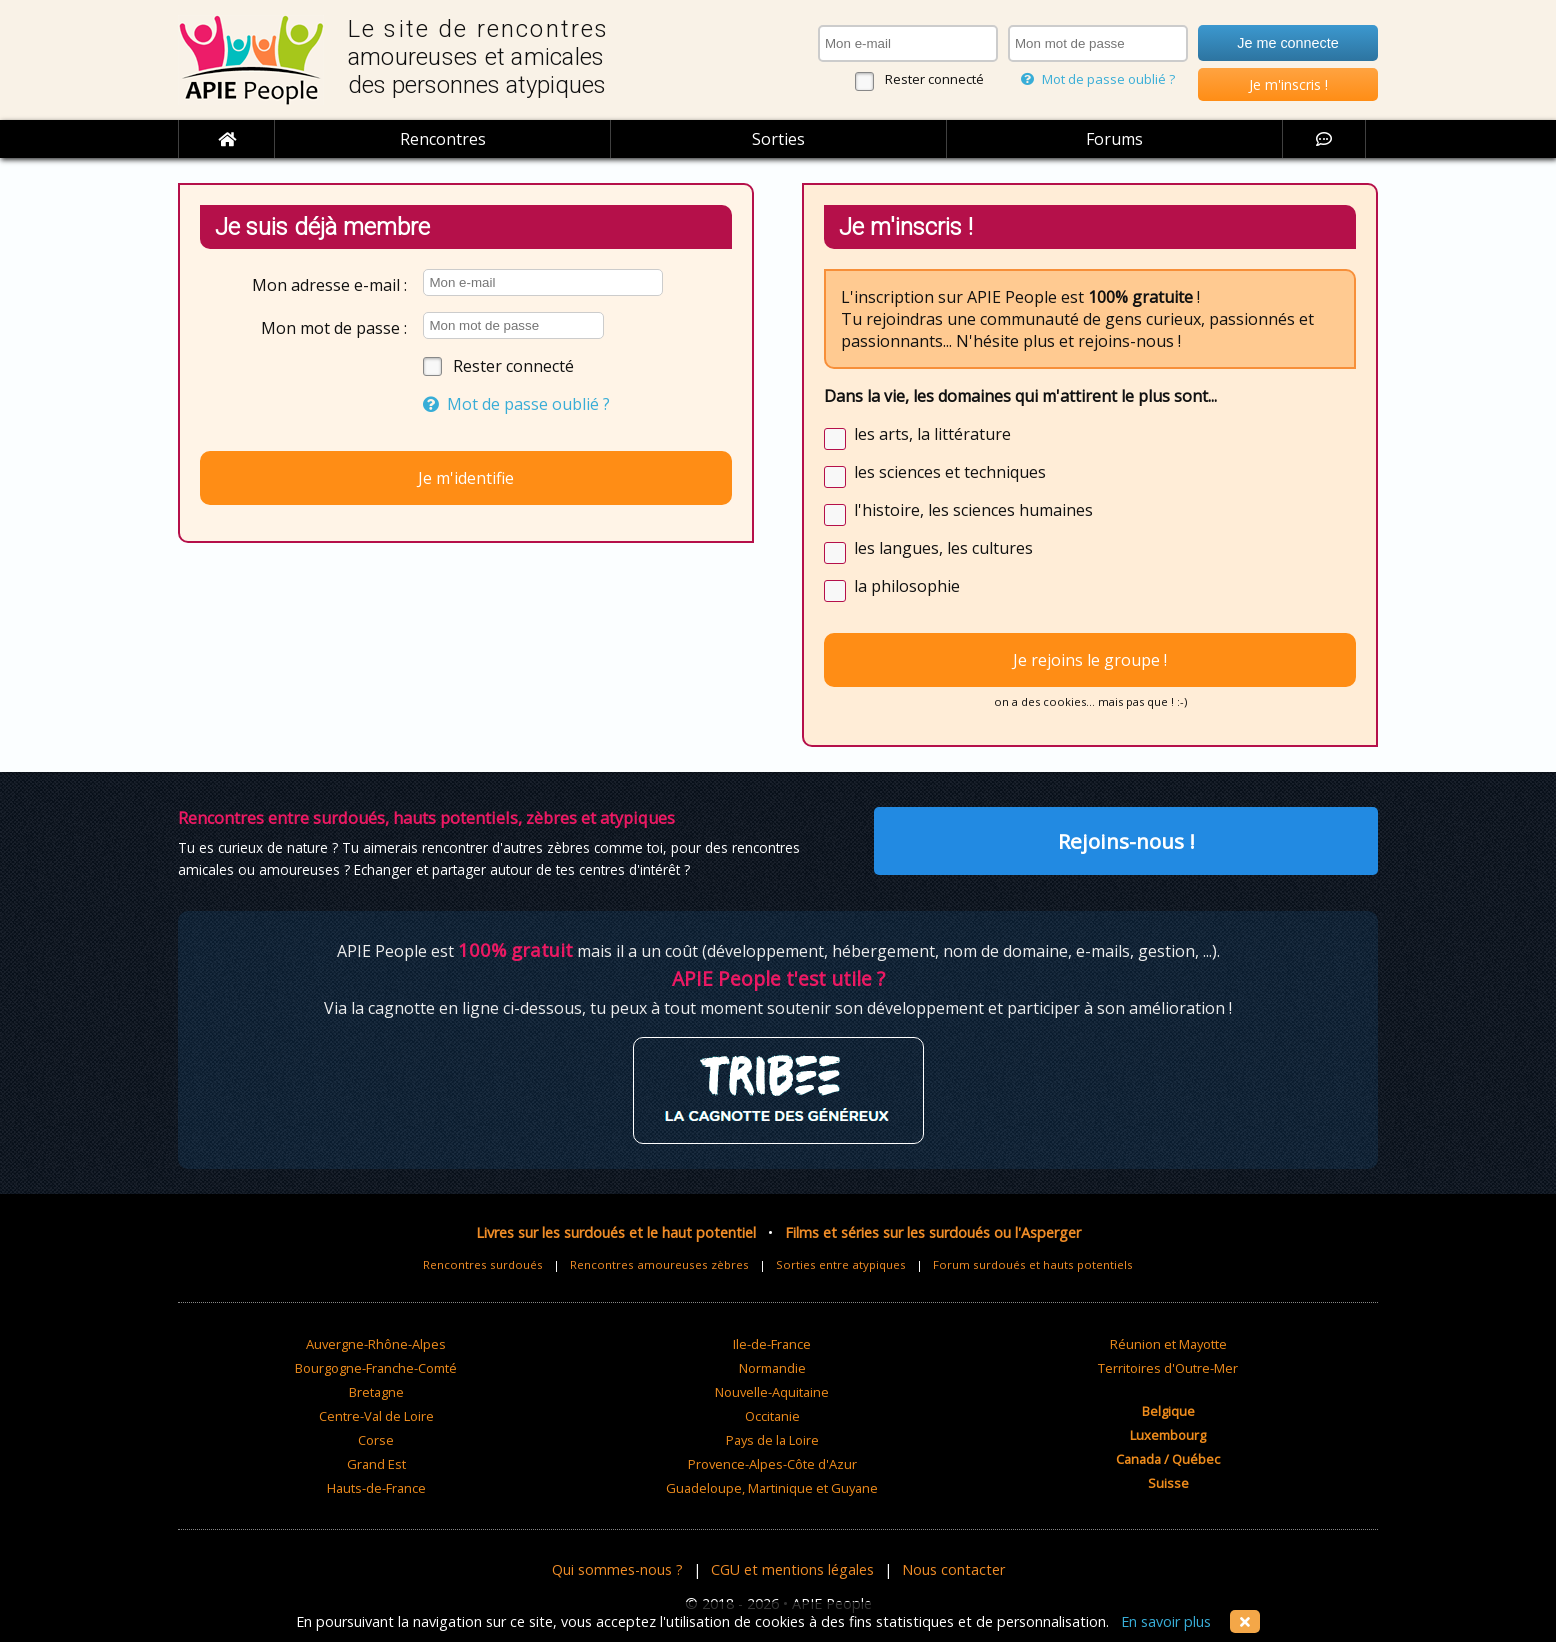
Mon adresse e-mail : (329, 285)
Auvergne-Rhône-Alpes (376, 1344)
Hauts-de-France (376, 1488)
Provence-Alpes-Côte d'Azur (772, 1464)
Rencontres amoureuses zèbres (659, 1264)
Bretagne (376, 1392)
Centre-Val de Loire (376, 1416)
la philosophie (907, 586)
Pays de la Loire (772, 1440)
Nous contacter (953, 1569)
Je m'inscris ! (1288, 84)
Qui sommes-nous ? (617, 1569)
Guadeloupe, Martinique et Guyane (772, 1488)
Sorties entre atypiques (841, 1264)
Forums (1114, 139)
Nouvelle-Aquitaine (772, 1392)
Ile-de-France (772, 1344)
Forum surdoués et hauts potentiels (1033, 1264)
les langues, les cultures (943, 548)
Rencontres (443, 139)
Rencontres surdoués (483, 1264)
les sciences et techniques (950, 472)
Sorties (778, 139)
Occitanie (772, 1416)
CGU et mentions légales (792, 1569)
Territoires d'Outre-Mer (1168, 1368)
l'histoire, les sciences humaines (973, 510)
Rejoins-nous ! (1126, 841)
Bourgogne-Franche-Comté (376, 1368)
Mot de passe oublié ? (1098, 79)
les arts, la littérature (932, 434)
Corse (376, 1440)
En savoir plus (1166, 1621)
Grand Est (376, 1464)
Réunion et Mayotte (1168, 1344)
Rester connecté (934, 79)
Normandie (772, 1368)
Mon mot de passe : (334, 328)
